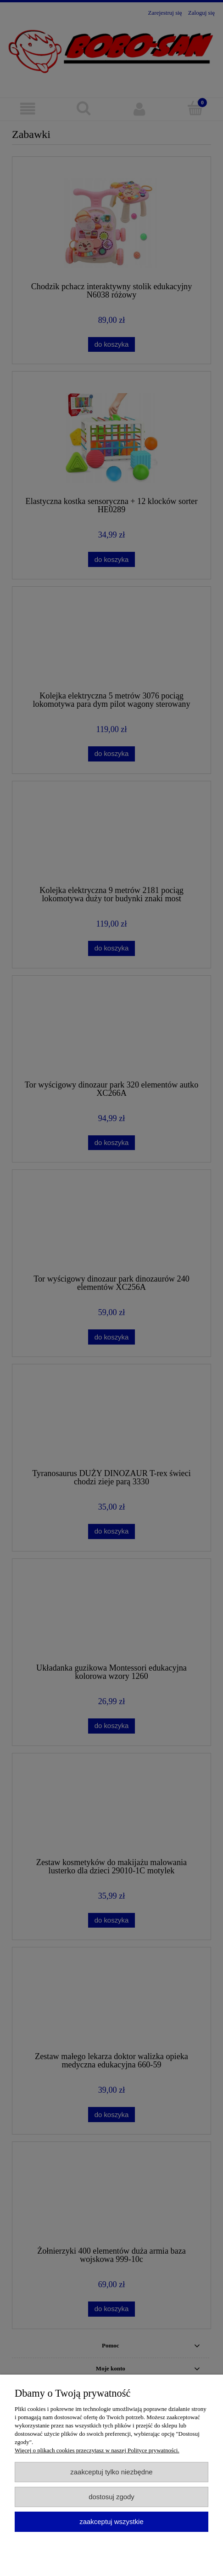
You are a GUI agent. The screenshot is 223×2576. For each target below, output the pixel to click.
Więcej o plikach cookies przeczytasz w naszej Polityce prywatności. (97, 2450)
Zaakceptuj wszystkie (111, 2521)
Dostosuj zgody (111, 2497)
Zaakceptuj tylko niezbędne (111, 2472)
